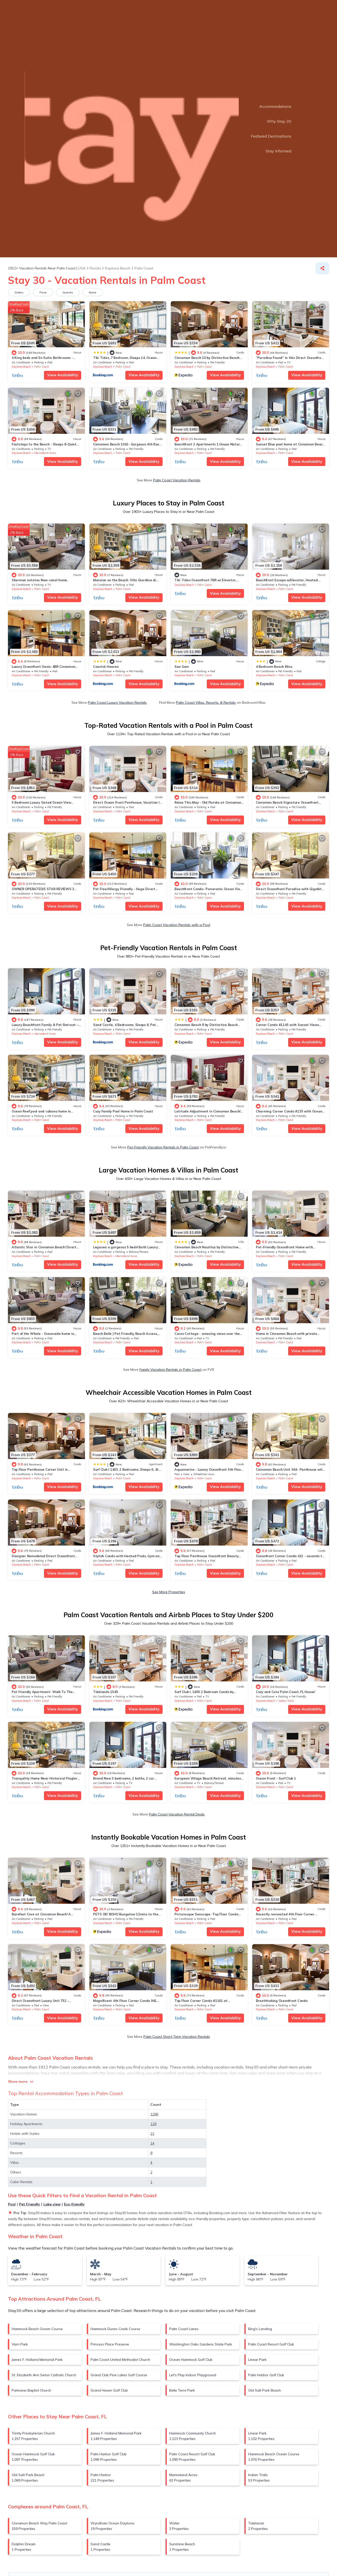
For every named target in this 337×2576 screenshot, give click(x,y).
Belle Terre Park (182, 2390)
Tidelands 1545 (105, 1692)
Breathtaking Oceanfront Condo (281, 2001)
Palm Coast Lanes (184, 2329)
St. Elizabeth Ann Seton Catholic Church (44, 2375)
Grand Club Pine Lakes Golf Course (119, 2375)
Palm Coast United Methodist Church (120, 2359)
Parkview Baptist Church (31, 2390)
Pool (12, 2204)
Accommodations (275, 106)
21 (152, 2133)
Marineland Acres (45, 453)
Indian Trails (286, 1700)
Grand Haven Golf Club (109, 2390)
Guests (68, 292)
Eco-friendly (74, 2204)
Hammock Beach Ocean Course (37, 2329)
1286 (154, 2114)
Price (43, 292)
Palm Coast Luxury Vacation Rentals (117, 702)
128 (153, 2124)
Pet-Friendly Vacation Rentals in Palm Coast (163, 1147)
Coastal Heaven (106, 667)
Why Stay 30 (279, 121)
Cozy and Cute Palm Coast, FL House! (285, 1692)
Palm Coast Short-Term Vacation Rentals (176, 2036)
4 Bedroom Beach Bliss (274, 667)
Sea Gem (181, 667)
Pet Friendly (29, 2204)
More (92, 292)
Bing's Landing (260, 2329)
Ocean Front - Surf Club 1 (276, 1778)
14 (152, 2143)
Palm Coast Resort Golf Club (271, 2344)
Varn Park (20, 2344)
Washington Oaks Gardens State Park (200, 2344)
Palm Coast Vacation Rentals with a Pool (176, 925)
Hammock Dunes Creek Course (115, 2329)
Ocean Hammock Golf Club (190, 2359)
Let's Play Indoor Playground (192, 2375)
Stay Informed (278, 150)
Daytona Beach (21, 366)
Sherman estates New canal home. (40, 580)
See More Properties (168, 1592)
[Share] (322, 268)
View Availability (62, 375)
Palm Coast (41, 366)
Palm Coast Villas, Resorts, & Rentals (206, 702)
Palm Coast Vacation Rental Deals (177, 1814)
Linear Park (257, 2359)
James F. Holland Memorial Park (37, 2359)
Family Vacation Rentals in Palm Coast (170, 1369)
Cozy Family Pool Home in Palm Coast (123, 1111)
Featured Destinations (271, 136)
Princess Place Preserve (110, 2344)
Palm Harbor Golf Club (266, 2375)
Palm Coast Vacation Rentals (177, 480)
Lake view (52, 2204)
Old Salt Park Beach (264, 2390)
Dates (19, 292)
